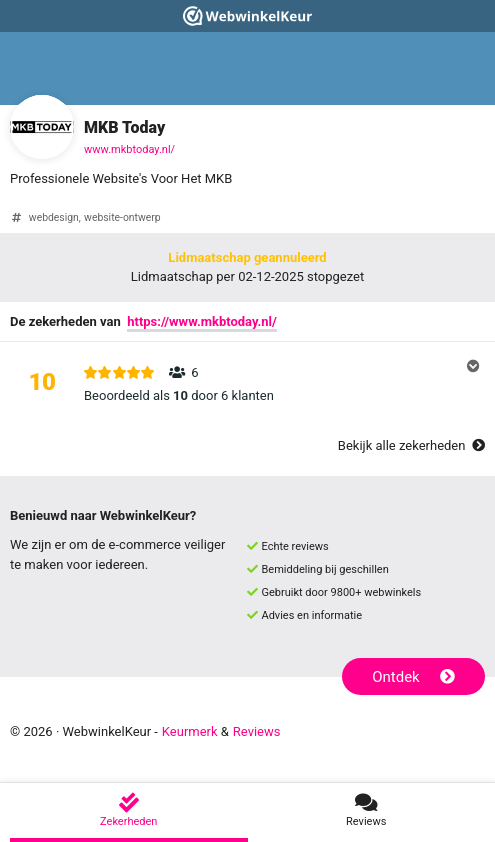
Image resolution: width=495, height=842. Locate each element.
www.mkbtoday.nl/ (129, 149)
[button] (247, 384)
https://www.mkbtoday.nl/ (202, 321)
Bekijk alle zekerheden (411, 445)
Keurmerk (190, 731)
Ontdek (413, 677)
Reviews (257, 731)
